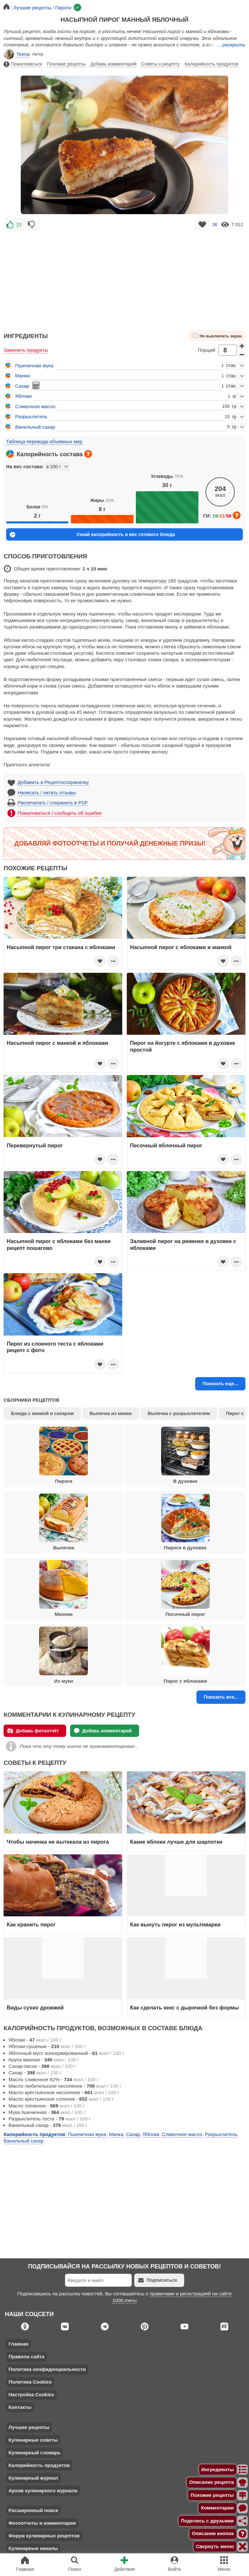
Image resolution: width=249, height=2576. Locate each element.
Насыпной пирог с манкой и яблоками (57, 1043)
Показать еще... (220, 1383)
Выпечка (63, 1522)
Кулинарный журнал (33, 2478)
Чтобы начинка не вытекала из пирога (58, 1842)
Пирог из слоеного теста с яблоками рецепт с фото (55, 1347)
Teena (17, 54)
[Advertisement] (124, 277)
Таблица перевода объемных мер (44, 441)
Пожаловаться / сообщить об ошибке (60, 813)
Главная (18, 2344)
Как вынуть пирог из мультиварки (175, 1924)
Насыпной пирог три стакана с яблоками (61, 947)
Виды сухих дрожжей (35, 2007)
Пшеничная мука (34, 365)
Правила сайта (26, 2356)
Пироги (63, 1455)
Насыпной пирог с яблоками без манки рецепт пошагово (59, 1244)
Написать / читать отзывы (47, 792)
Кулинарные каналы (33, 2548)
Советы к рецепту (160, 64)
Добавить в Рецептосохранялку (53, 782)
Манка (22, 375)
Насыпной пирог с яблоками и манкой (180, 947)
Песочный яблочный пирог (166, 1145)
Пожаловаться (23, 64)
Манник (63, 1588)
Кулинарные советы (33, 2440)
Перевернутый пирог (35, 1145)
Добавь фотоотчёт (33, 1730)
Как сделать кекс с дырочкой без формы (184, 2007)
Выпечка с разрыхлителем (179, 1413)
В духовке (185, 1455)
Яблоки (23, 396)
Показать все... (221, 1697)
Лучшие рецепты (28, 2427)
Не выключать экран (217, 336)
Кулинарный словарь (34, 2452)
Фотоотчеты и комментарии (42, 2523)
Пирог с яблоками (185, 1655)
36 (214, 224)
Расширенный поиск (33, 2510)
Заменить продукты (26, 350)
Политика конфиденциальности (47, 2369)
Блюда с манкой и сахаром (42, 1413)
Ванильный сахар (35, 427)
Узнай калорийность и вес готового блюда (92, 534)
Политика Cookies (30, 2382)
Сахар (22, 386)
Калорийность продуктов (211, 64)
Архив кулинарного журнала (42, 2490)
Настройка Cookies (31, 2394)
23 (18, 224)
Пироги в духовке (185, 1522)
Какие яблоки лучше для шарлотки (176, 1842)
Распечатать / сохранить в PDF (53, 802)
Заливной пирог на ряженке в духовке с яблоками (183, 1244)
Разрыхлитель (31, 416)
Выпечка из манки (111, 1413)
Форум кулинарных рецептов (43, 2535)
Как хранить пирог (31, 1924)
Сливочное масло (35, 406)
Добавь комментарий (113, 64)
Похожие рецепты (66, 64)
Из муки (63, 1655)
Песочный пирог (185, 1588)
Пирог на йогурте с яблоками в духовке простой (182, 1046)
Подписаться (157, 2280)
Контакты (19, 2407)
